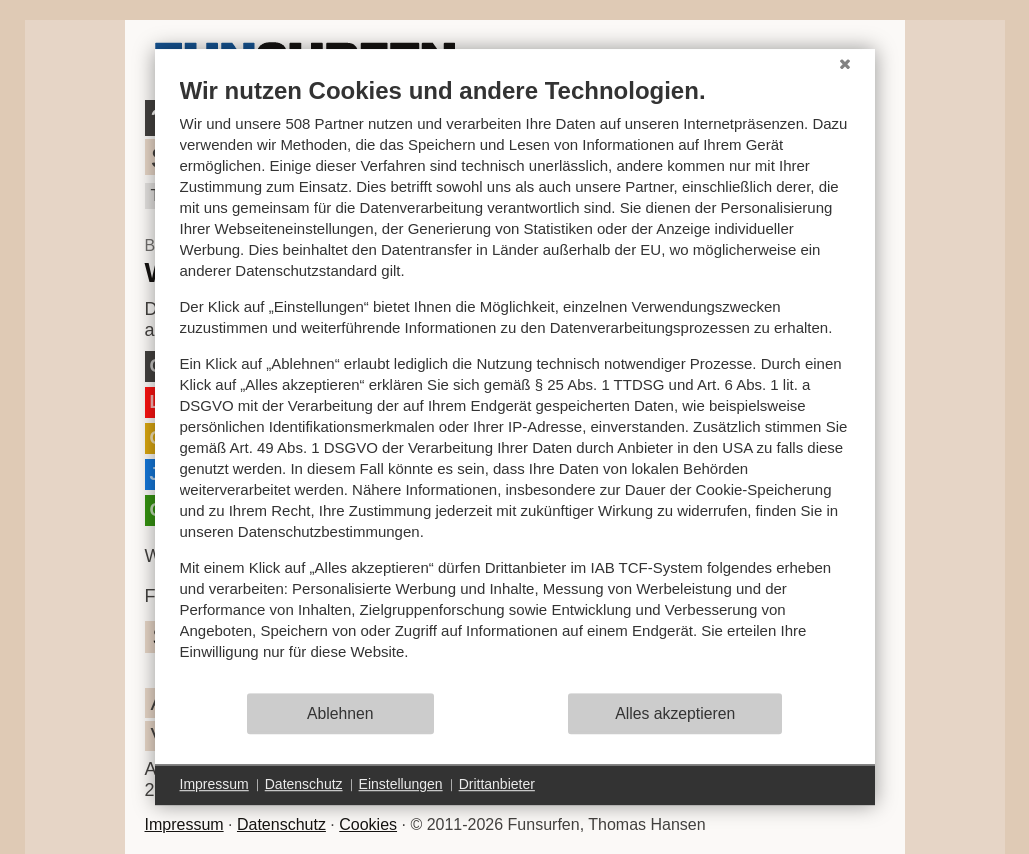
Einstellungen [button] (401, 784)
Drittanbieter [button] (497, 784)
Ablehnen (340, 713)
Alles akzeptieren (675, 713)
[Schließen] (845, 64)
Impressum (184, 824)
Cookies (368, 824)
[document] (515, 383)
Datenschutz (281, 824)
